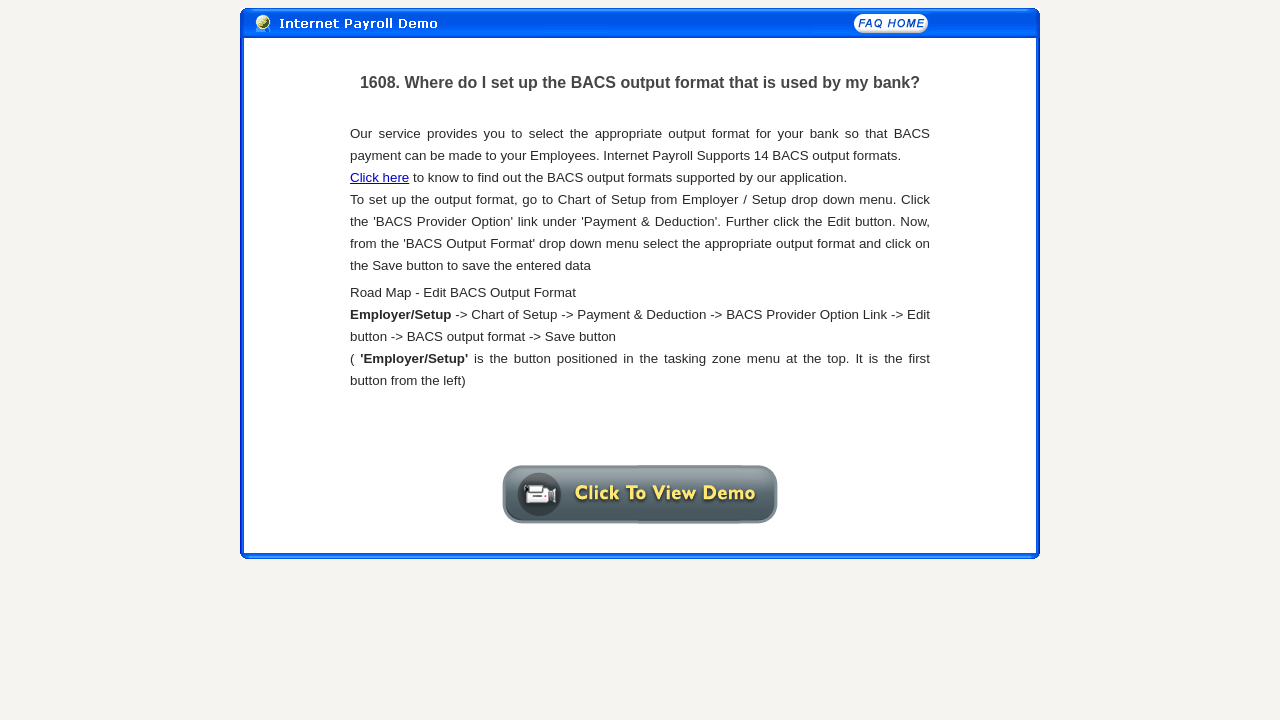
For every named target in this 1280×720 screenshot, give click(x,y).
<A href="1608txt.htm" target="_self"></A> (640, 273)
